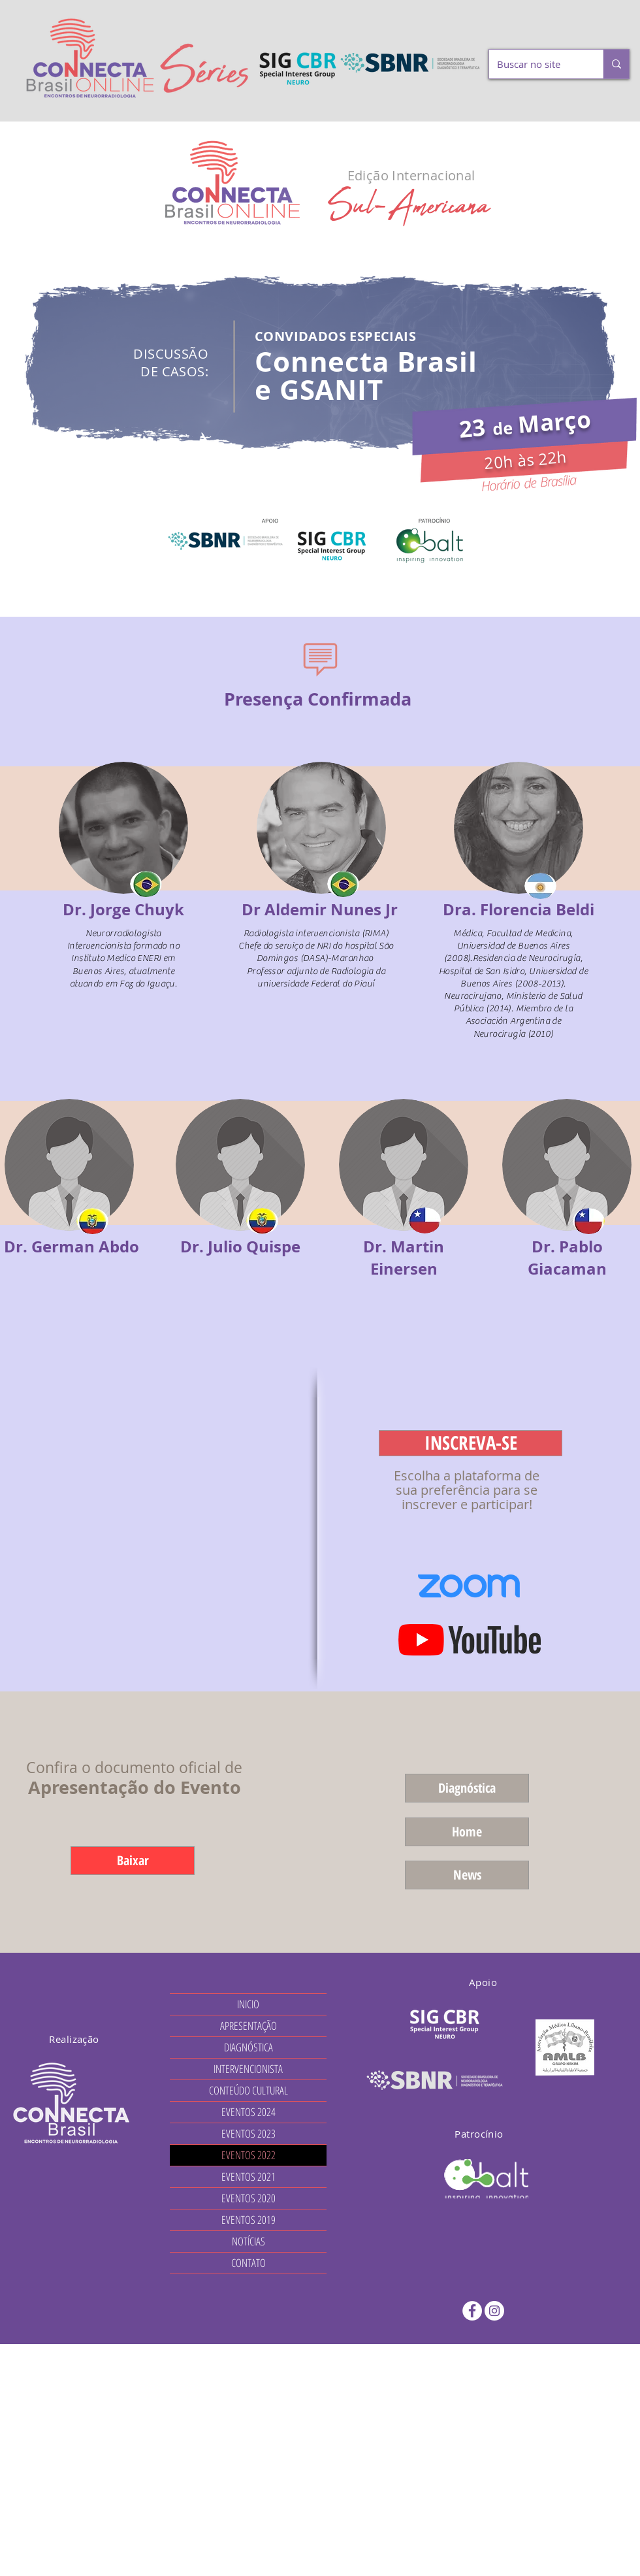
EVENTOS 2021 (248, 2176)
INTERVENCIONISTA (248, 2068)
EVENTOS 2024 (248, 2111)
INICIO (248, 2004)
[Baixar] (133, 1860)
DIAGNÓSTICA (248, 2047)
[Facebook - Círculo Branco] (472, 2311)
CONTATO (248, 2262)
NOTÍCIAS (248, 2241)
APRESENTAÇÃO (248, 2025)
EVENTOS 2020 (248, 2198)
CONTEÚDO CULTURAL (248, 2090)
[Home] (467, 1832)
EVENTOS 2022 (248, 2154)
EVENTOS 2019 (248, 2219)
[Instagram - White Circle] (494, 2311)
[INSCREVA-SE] (470, 1443)
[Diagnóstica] (467, 1788)
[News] (467, 1875)
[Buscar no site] (536, 64)
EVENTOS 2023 (248, 2133)
